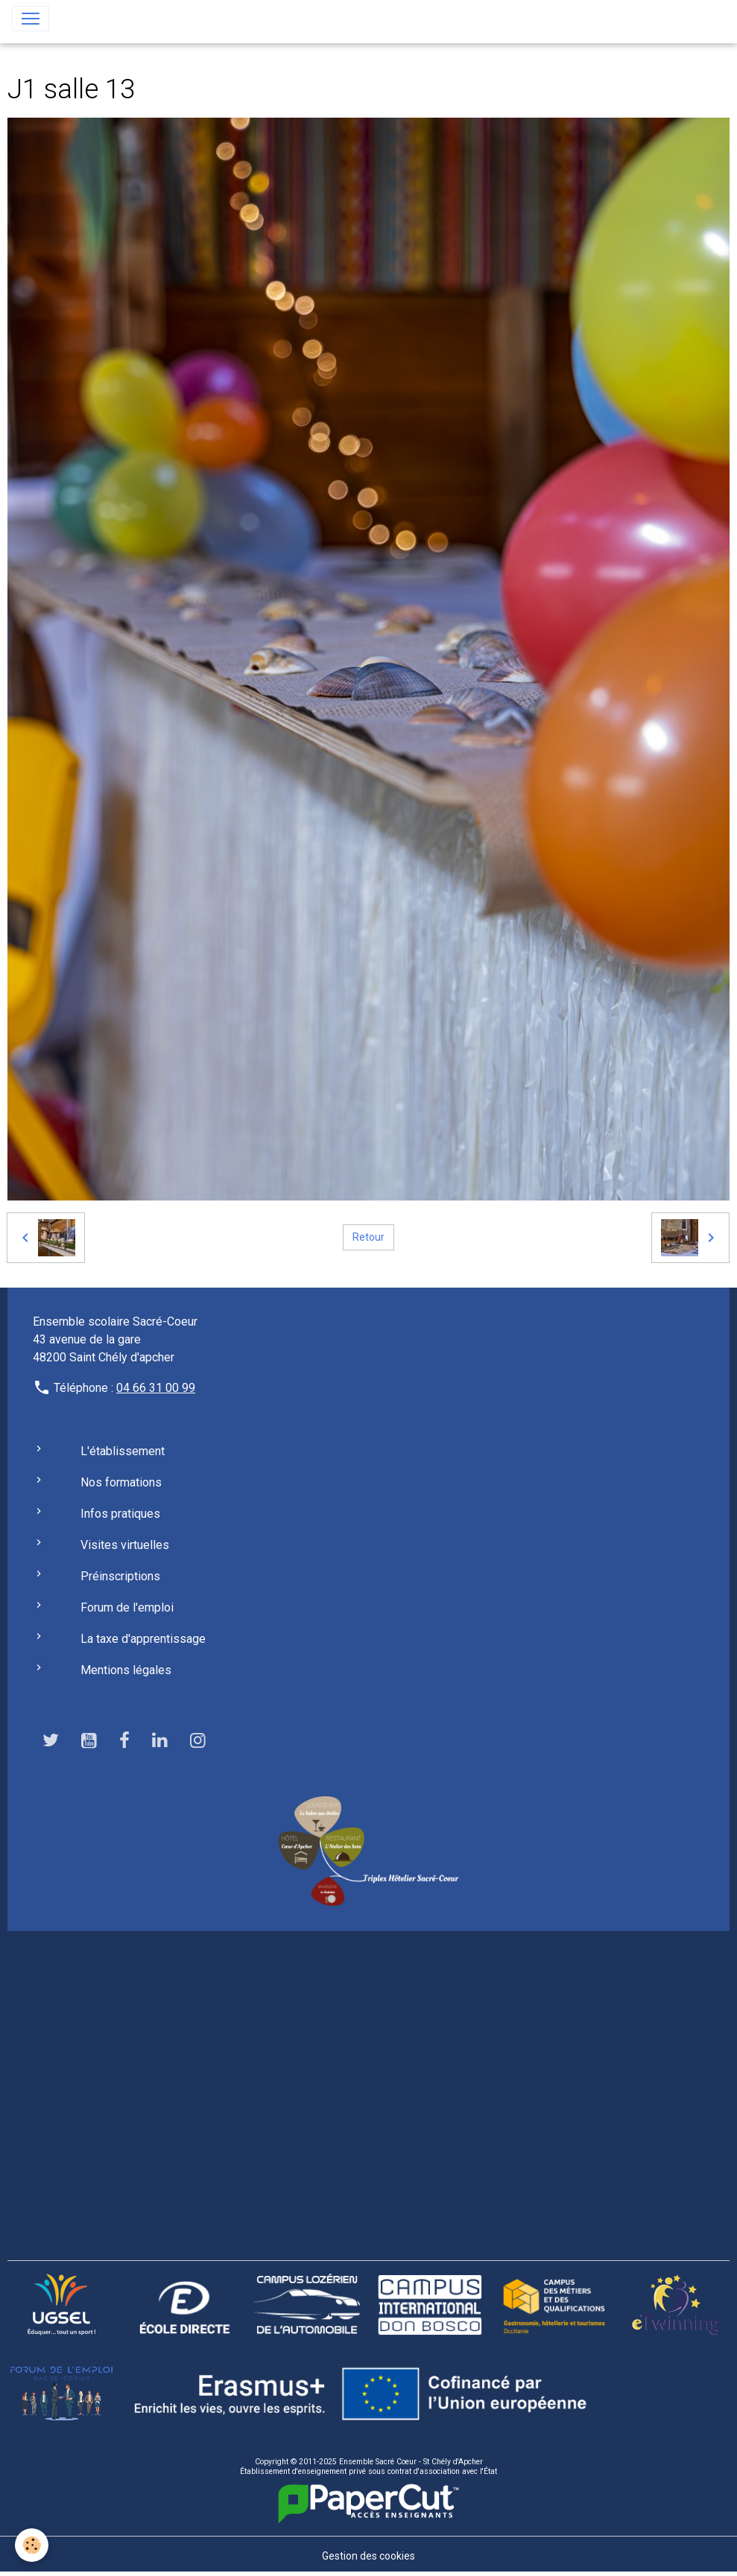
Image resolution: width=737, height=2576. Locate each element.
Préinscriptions (120, 1576)
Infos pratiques (120, 1514)
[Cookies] (31, 2545)
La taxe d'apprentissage (143, 1639)
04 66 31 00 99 (155, 1388)
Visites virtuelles (124, 1545)
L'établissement (122, 1451)
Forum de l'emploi (127, 1607)
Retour (368, 1237)
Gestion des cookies (368, 2556)
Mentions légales (125, 1670)
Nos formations (121, 1482)
